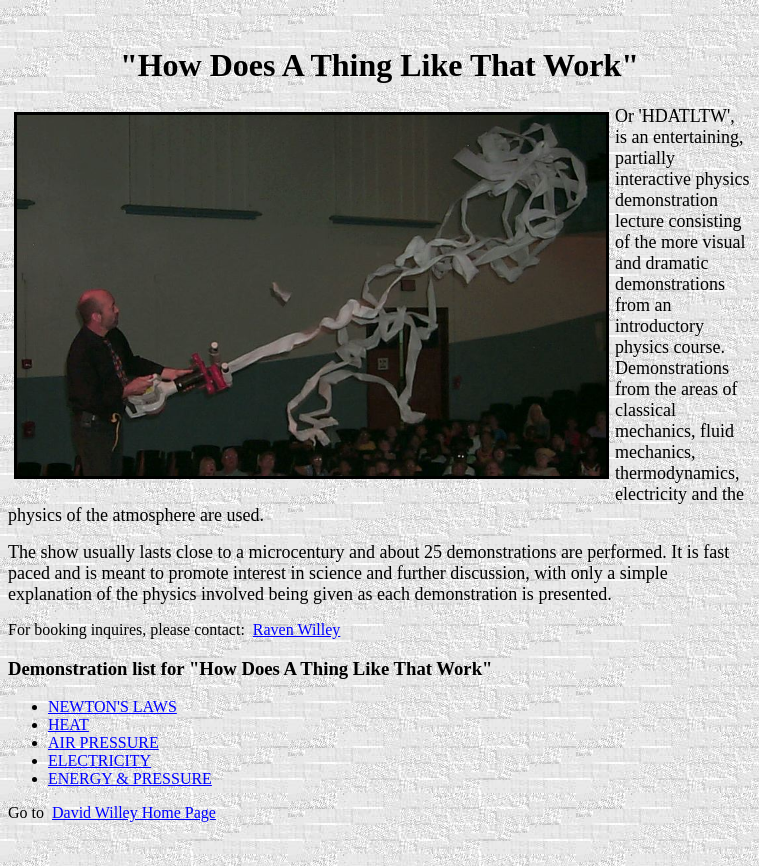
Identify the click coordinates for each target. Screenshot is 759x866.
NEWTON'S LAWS (112, 706)
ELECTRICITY (99, 760)
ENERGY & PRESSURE (130, 778)
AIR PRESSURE (103, 742)
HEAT (68, 724)
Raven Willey (296, 629)
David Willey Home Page (134, 812)
